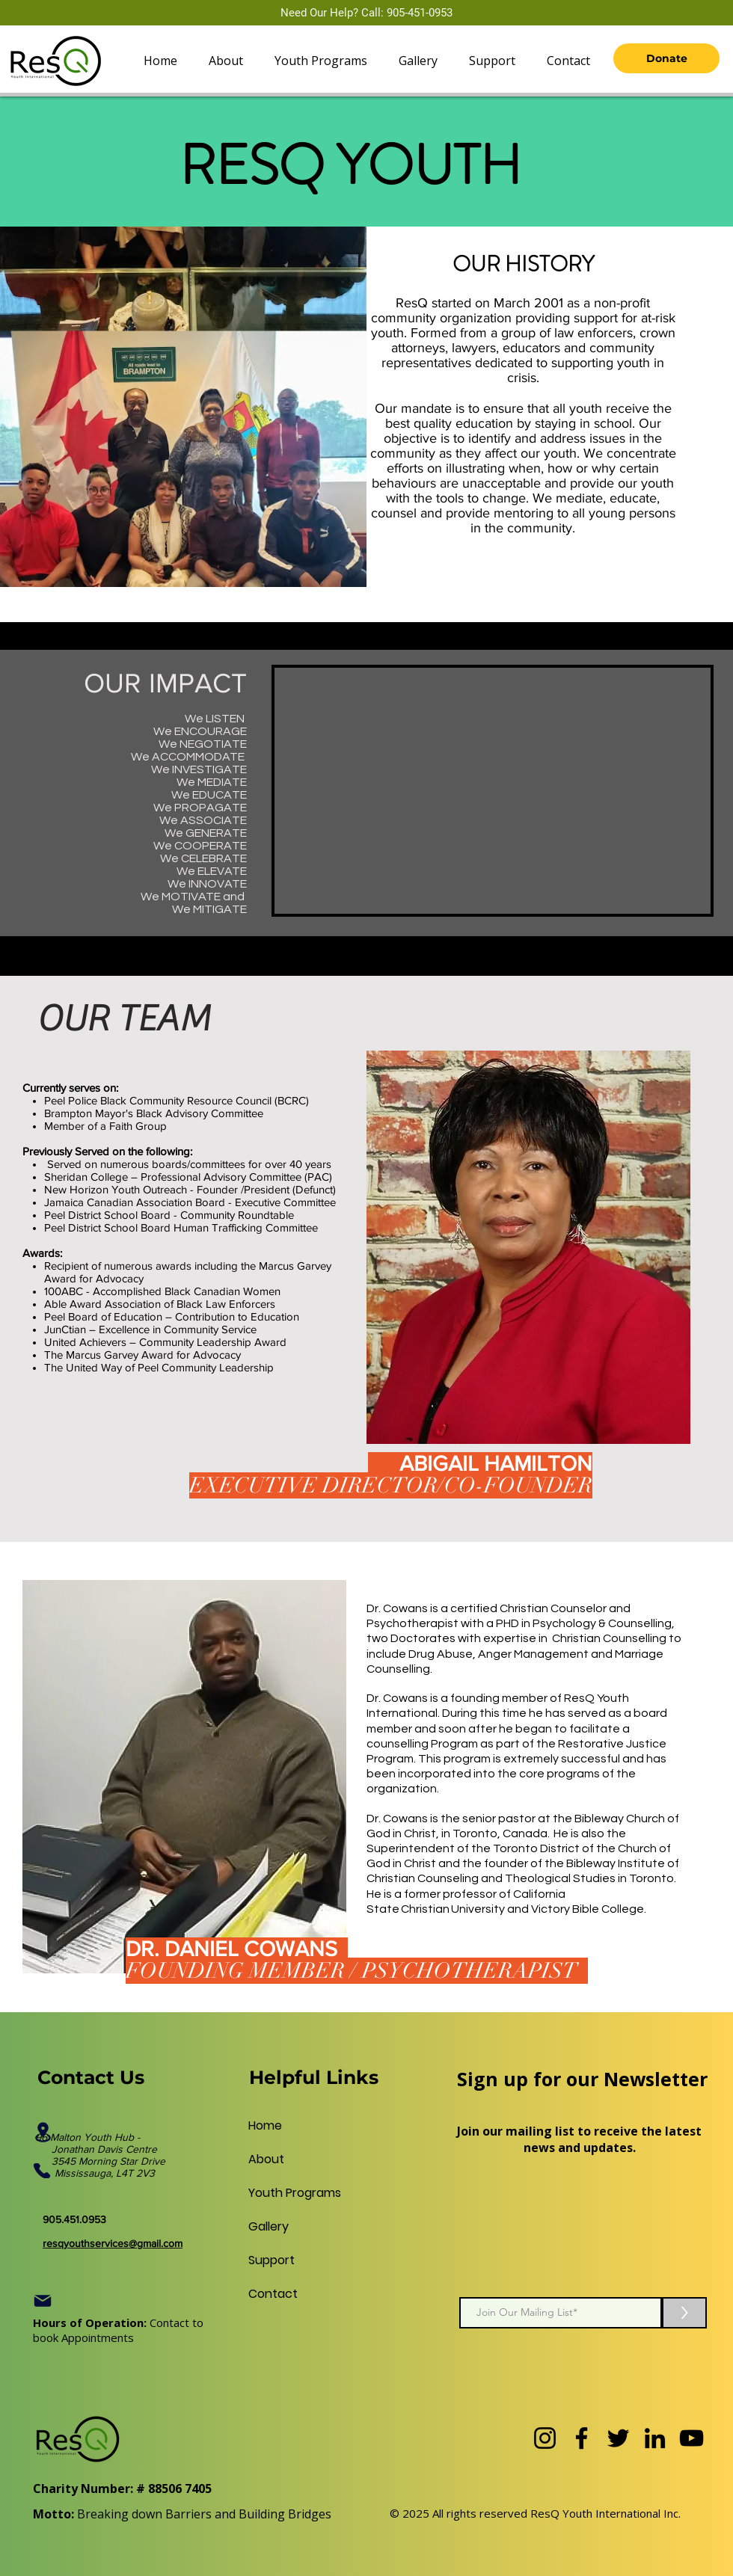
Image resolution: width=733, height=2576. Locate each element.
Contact (273, 2293)
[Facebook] (581, 2438)
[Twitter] (618, 2438)
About (266, 2159)
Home (265, 2125)
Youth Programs (284, 2192)
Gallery (268, 2226)
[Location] (42, 2132)
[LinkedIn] (654, 2438)
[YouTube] (691, 2438)
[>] (684, 2312)
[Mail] (42, 2301)
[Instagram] (544, 2438)
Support (271, 2260)
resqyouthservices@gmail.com (113, 2243)
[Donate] (666, 58)
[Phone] (42, 2170)
